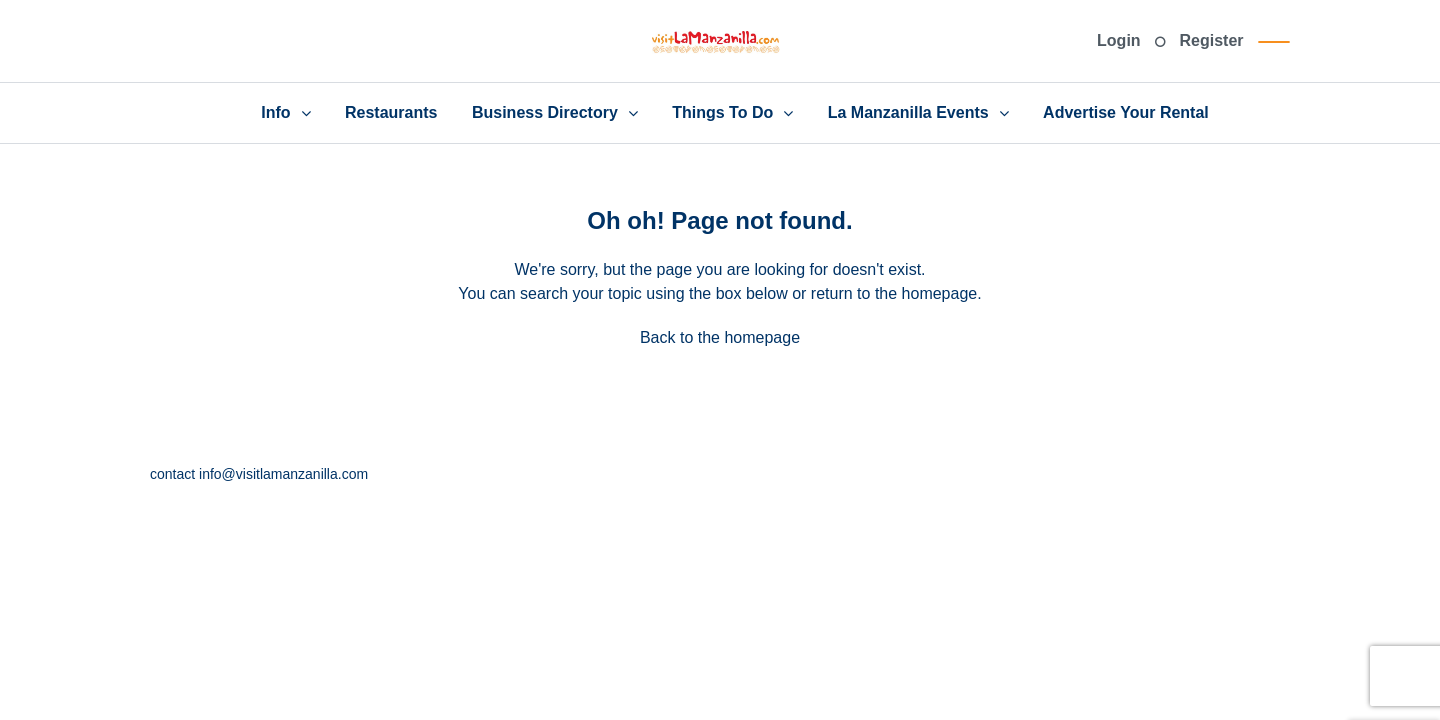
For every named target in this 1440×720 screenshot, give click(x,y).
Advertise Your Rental (1126, 112)
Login (1119, 40)
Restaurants (391, 112)
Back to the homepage (720, 337)
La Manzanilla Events (908, 112)
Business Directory (545, 112)
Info (275, 112)
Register (1212, 40)
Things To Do (722, 112)
